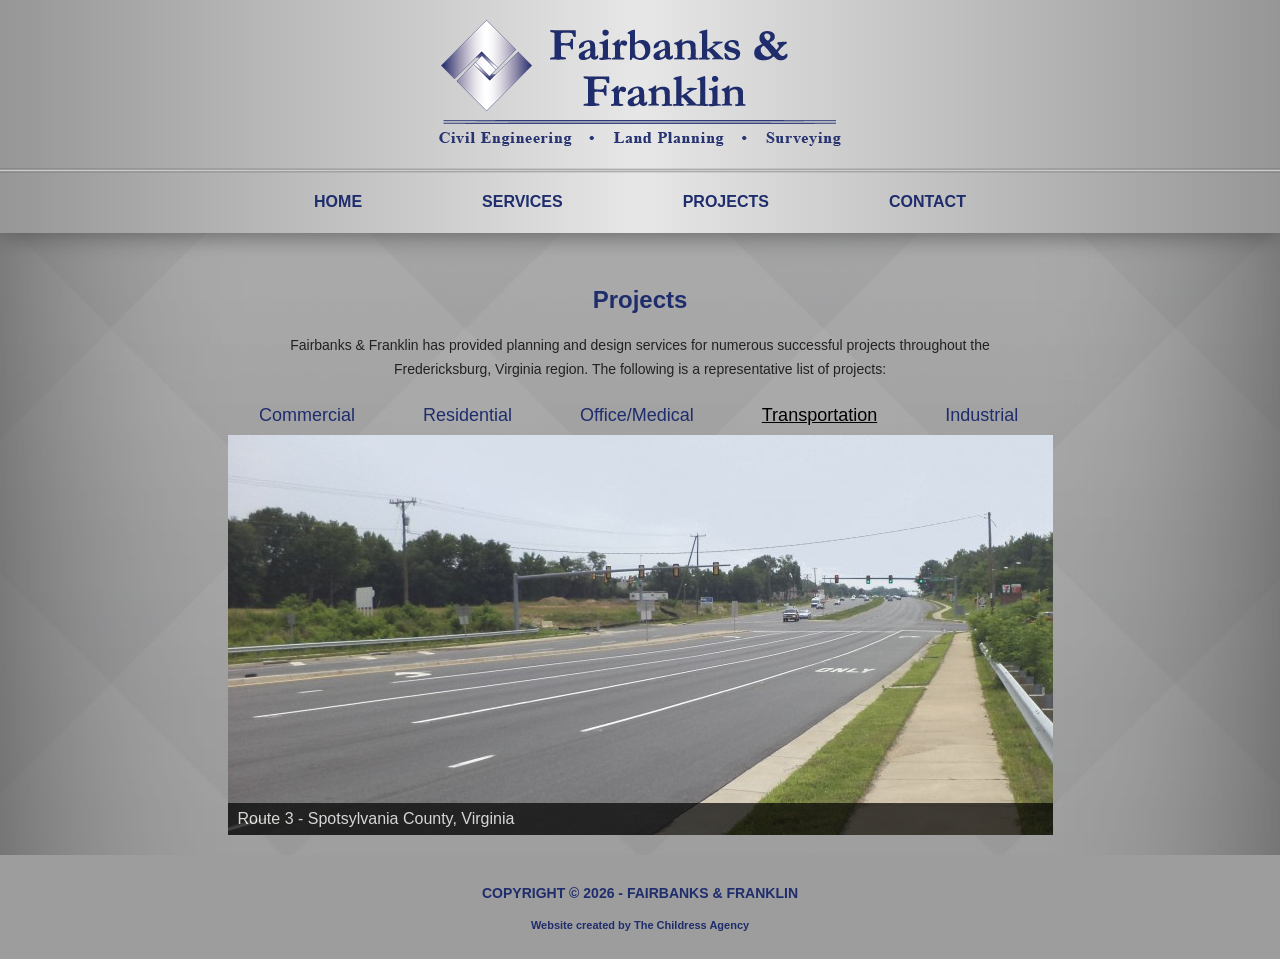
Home (338, 201)
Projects (726, 201)
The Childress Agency (691, 925)
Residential (467, 415)
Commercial (307, 415)
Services (522, 201)
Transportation (819, 415)
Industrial (981, 415)
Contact (927, 201)
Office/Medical (637, 415)
